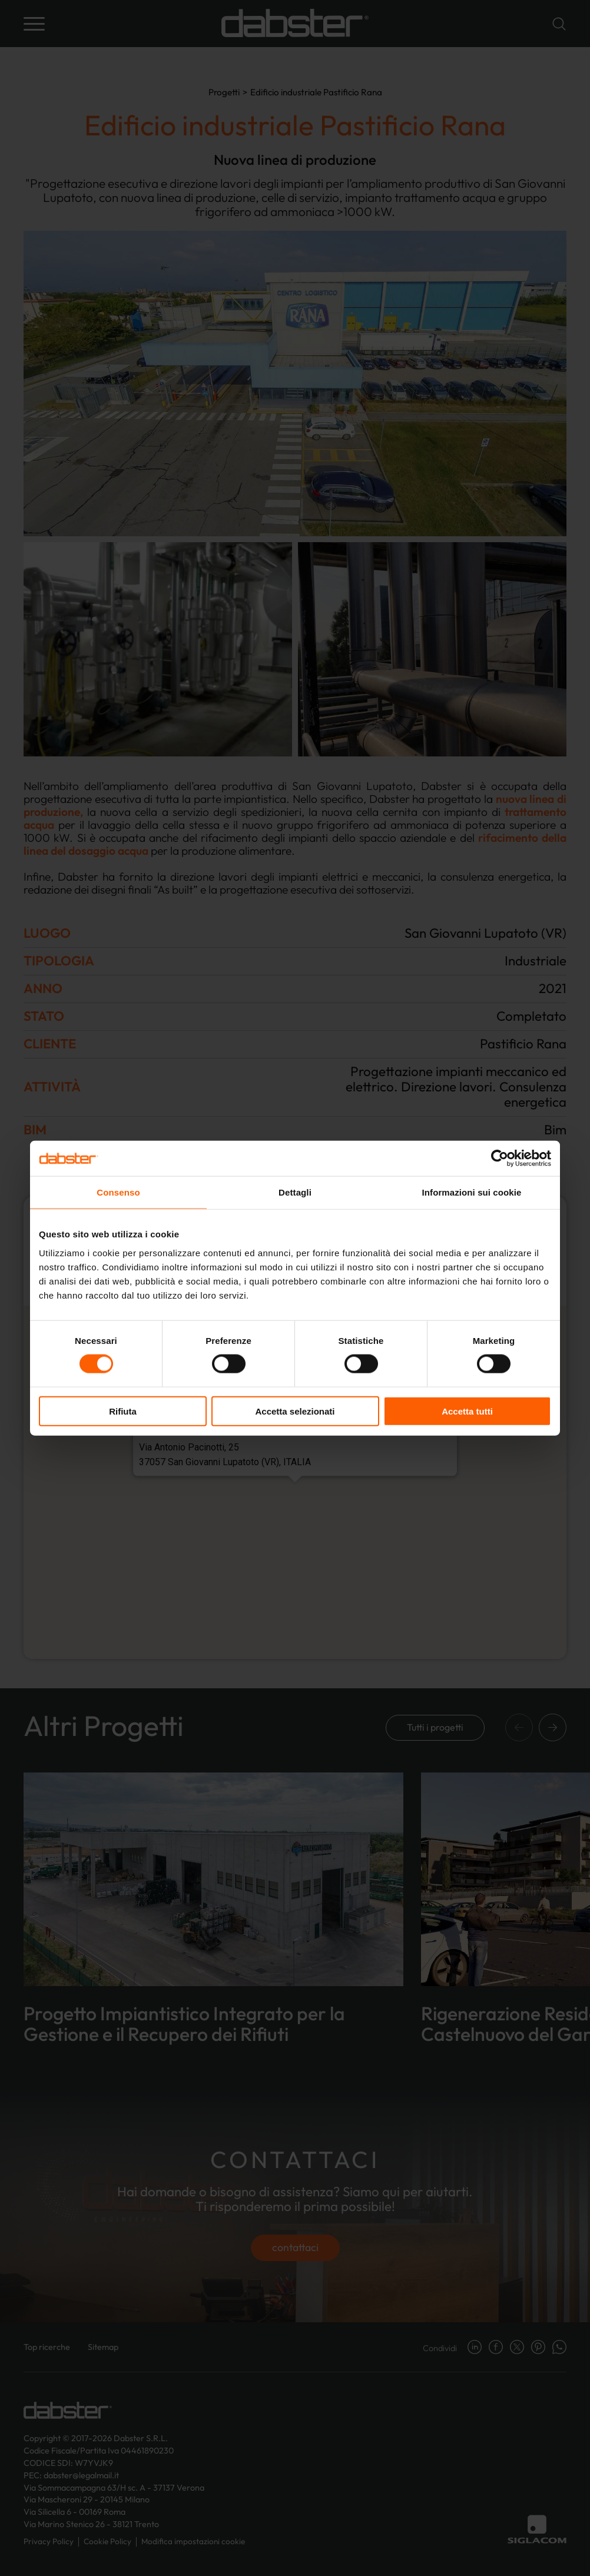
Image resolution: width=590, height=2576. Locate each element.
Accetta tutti (467, 1411)
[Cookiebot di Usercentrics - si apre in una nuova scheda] (499, 1158)
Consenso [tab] (118, 1192)
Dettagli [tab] (295, 1192)
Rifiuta (123, 1411)
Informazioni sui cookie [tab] (472, 1192)
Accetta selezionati (294, 1411)
